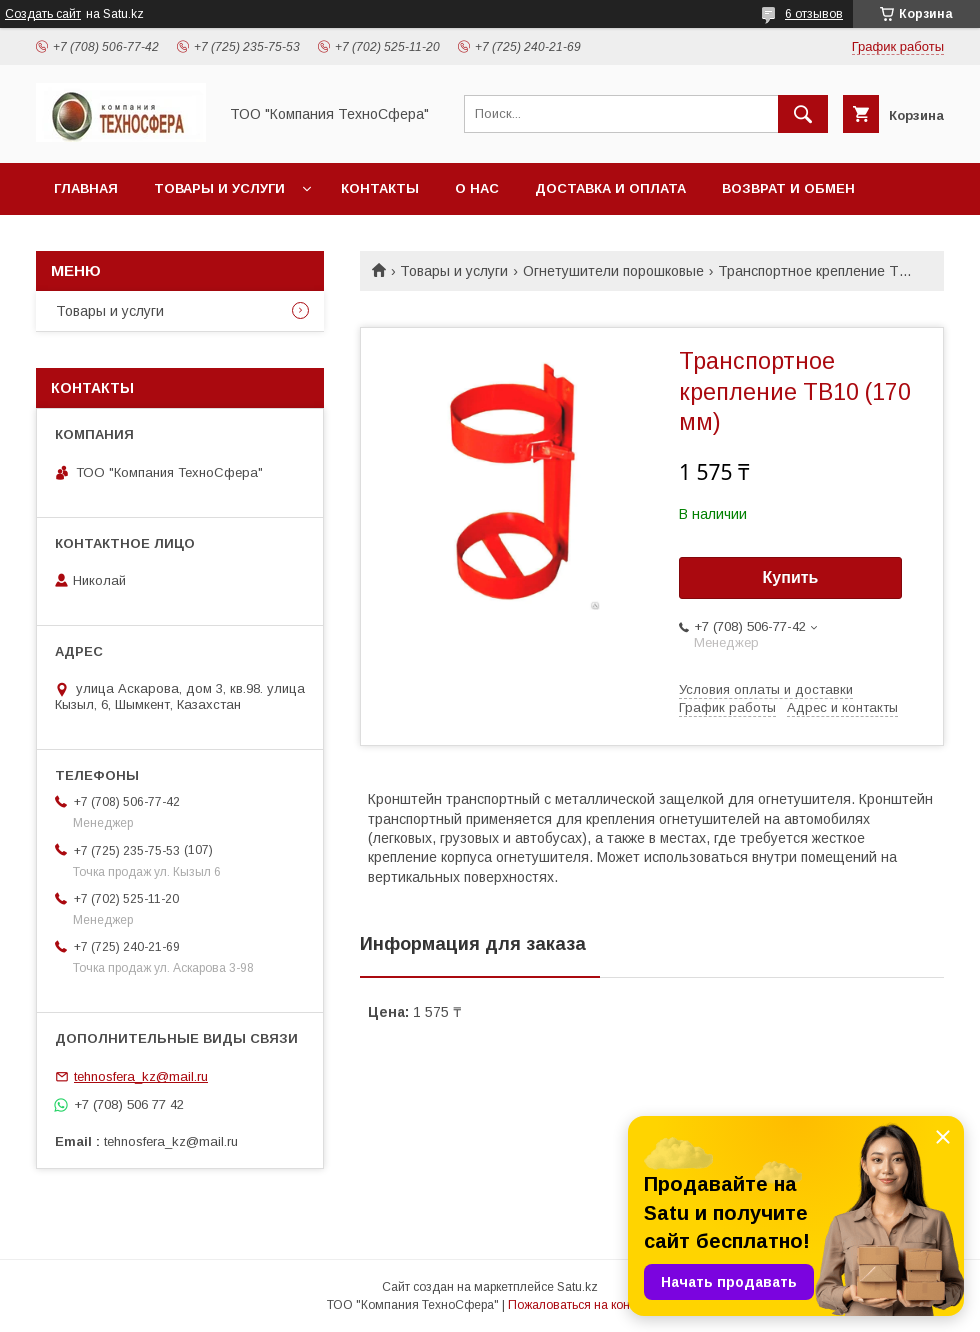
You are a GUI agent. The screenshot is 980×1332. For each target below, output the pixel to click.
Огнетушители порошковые (613, 271)
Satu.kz (577, 1287)
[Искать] (803, 114)
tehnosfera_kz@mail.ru (141, 1076)
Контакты (380, 188)
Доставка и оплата (610, 188)
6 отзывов (814, 14)
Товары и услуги (219, 188)
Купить (791, 577)
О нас (477, 188)
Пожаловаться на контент (581, 1305)
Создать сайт (43, 14)
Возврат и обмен (788, 188)
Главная (86, 188)
